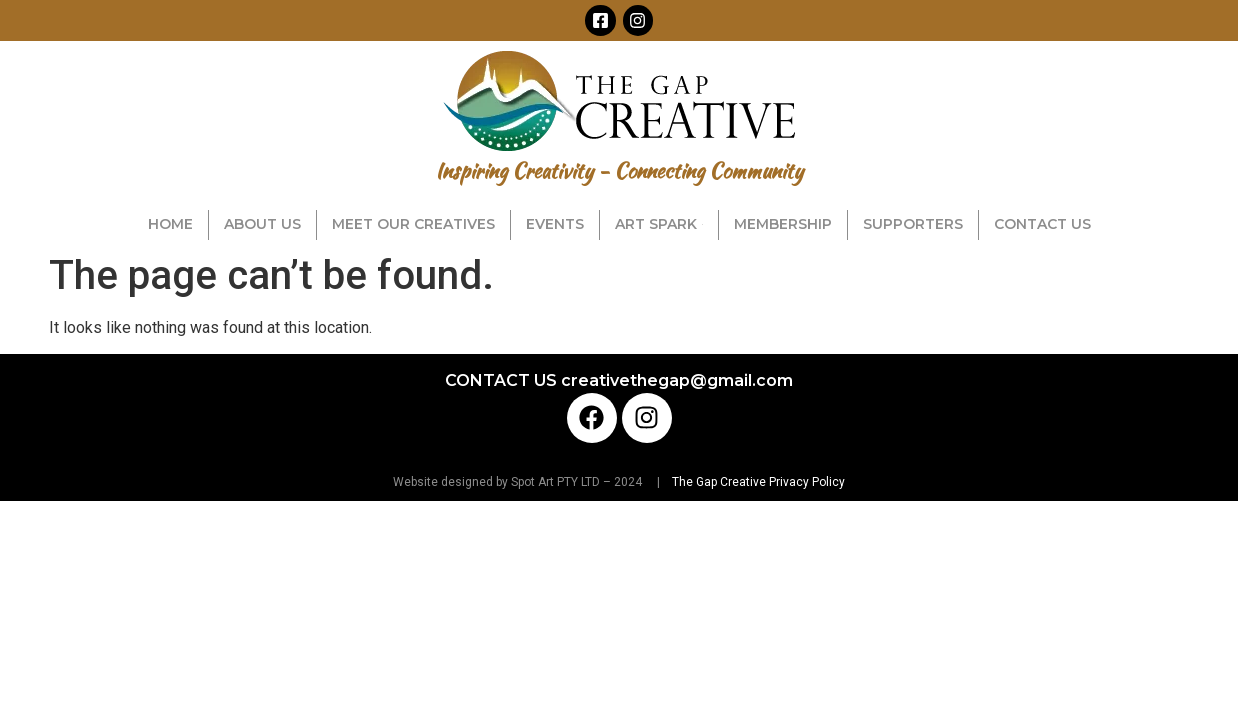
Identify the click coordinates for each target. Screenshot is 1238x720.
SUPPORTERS (913, 224)
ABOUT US (262, 224)
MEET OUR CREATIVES (413, 224)
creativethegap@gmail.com (677, 380)
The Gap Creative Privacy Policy (757, 482)
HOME (170, 224)
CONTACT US (1042, 224)
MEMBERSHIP (783, 224)
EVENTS (555, 224)
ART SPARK (659, 224)
